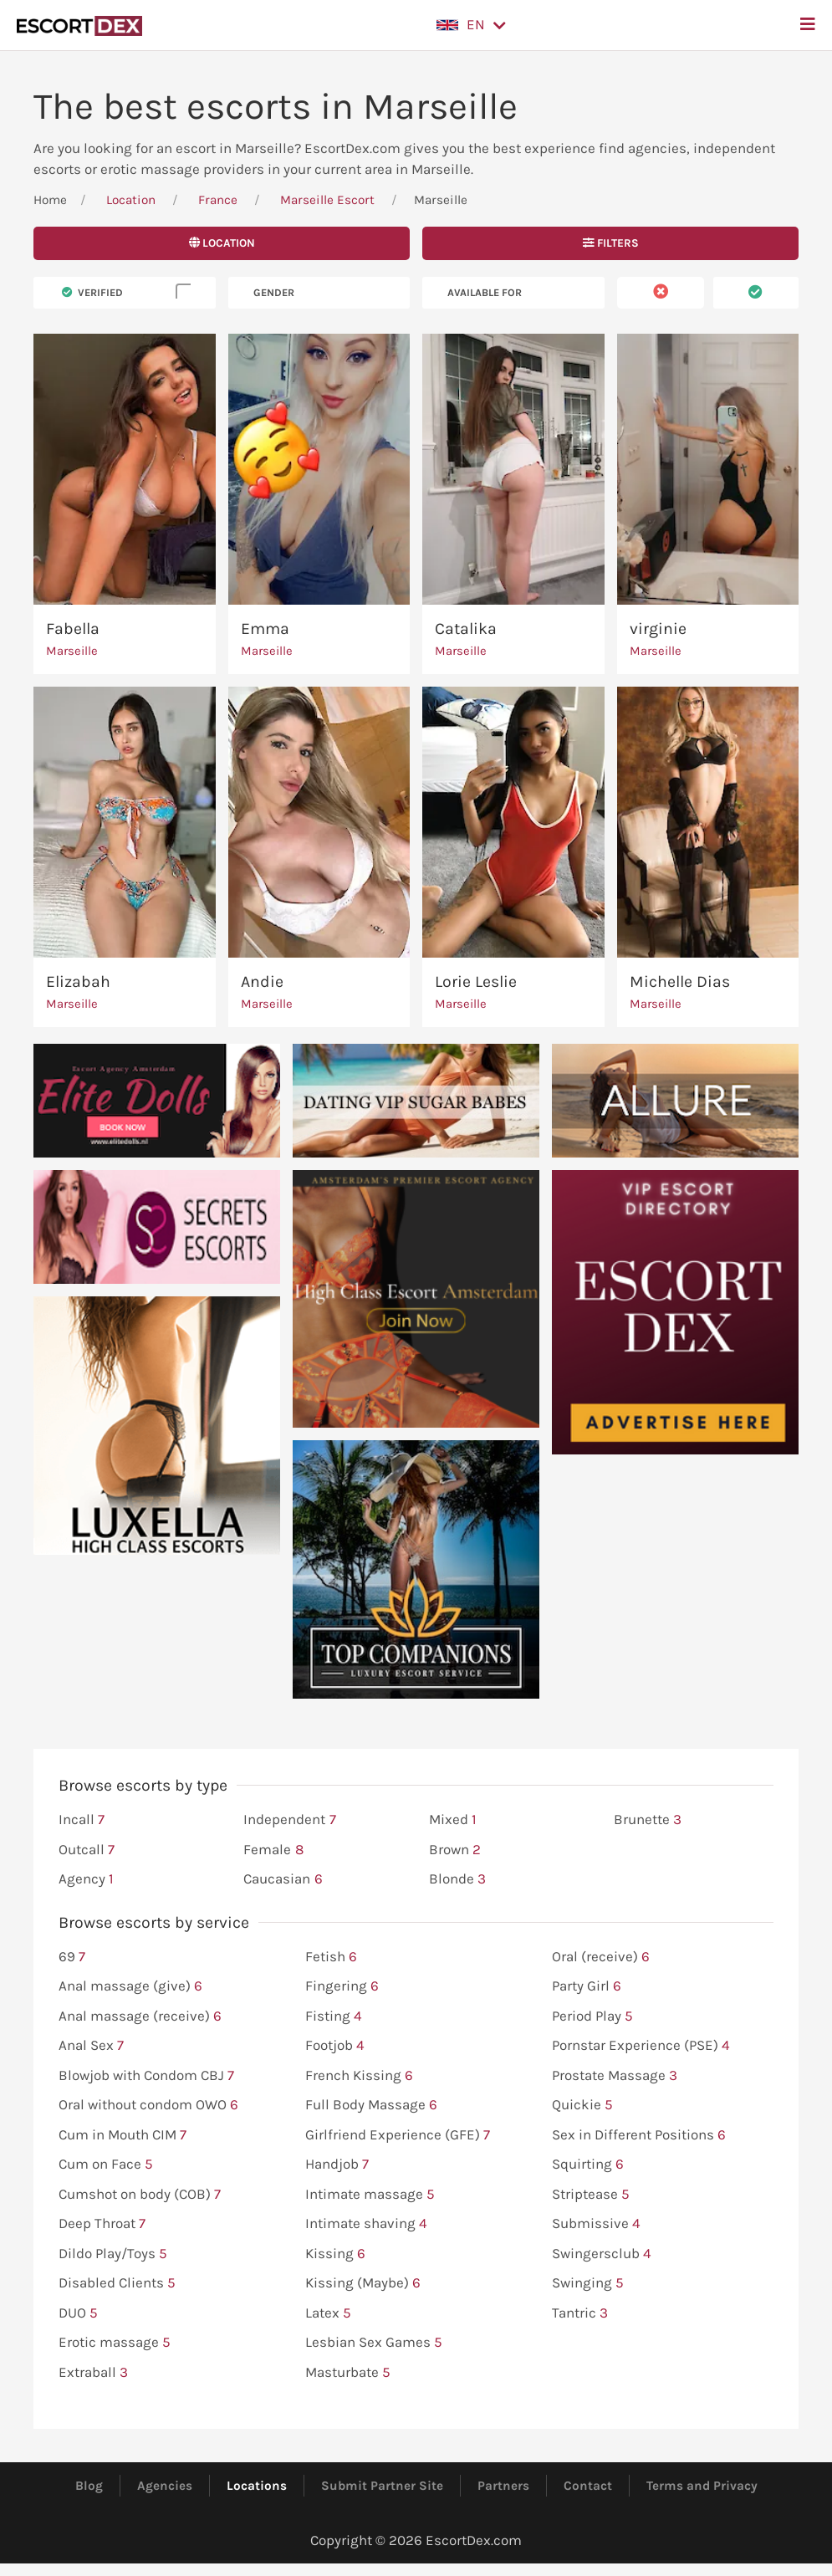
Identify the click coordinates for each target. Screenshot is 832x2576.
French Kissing (359, 2076)
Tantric (580, 2313)
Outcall (87, 1850)
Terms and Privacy (702, 2485)
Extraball (93, 2373)
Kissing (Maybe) (363, 2283)
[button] (471, 25)
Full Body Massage (371, 2105)
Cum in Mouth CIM (122, 2135)
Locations (257, 2485)
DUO (78, 2313)
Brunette (647, 1820)
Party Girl (586, 1986)
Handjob (337, 2164)
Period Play (592, 2016)
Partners (503, 2485)
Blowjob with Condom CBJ (146, 2076)
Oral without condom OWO (148, 2105)
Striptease (591, 2194)
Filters (611, 243)
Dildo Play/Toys (113, 2254)
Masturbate (347, 2373)
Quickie (582, 2105)
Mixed (453, 1820)
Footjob (335, 2046)
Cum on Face (106, 2164)
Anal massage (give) (130, 1986)
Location (131, 199)
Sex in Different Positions (639, 2135)
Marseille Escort (327, 199)
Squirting (588, 2164)
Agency (86, 1879)
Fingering (342, 1986)
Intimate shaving (366, 2224)
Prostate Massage (614, 2076)
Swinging (588, 2283)
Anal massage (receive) (140, 2016)
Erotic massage (115, 2343)
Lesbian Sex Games (373, 2343)
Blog (89, 2485)
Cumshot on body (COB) (140, 2194)
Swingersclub (601, 2254)
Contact (588, 2485)
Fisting (333, 2016)
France (217, 199)
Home (50, 199)
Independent (289, 1820)
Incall (82, 1820)
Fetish (331, 1957)
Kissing (335, 2254)
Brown (455, 1850)
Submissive (596, 2224)
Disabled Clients (117, 2283)
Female (273, 1850)
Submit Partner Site (382, 2485)
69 (72, 1957)
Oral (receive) (601, 1957)
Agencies (164, 2485)
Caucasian (282, 1879)
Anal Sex (91, 2046)
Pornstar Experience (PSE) (641, 2046)
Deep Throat (102, 2224)
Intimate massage (370, 2194)
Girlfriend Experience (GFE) (397, 2135)
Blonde (457, 1879)
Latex (328, 2313)
